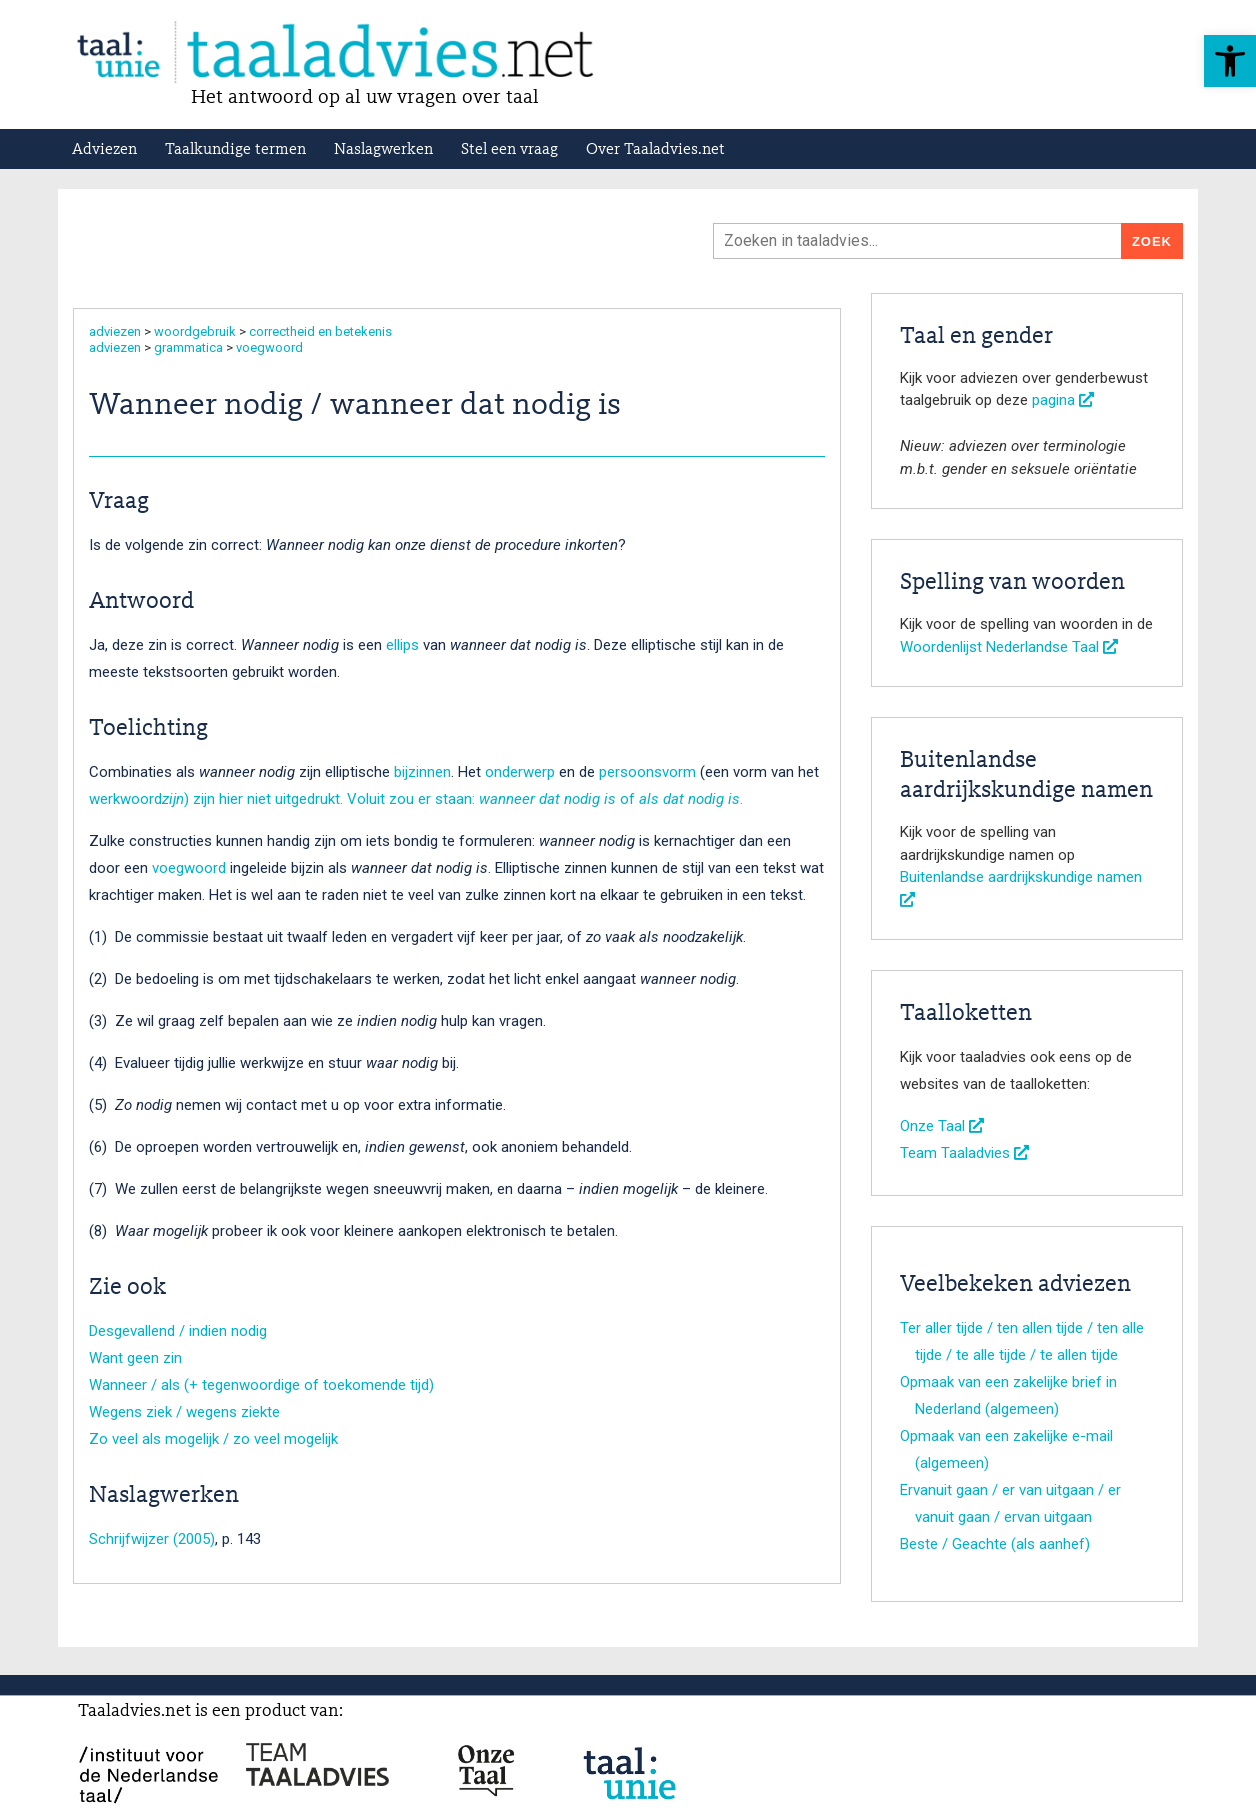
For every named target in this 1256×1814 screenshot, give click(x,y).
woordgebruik (195, 331)
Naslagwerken (383, 150)
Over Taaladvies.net (655, 150)
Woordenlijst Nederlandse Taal (1009, 647)
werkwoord (125, 799)
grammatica (188, 347)
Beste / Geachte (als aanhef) (995, 1544)
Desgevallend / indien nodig (178, 1331)
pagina (1063, 400)
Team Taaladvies (964, 1153)
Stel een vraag (509, 150)
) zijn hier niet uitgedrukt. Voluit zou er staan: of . (452, 799)
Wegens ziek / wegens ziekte (184, 1412)
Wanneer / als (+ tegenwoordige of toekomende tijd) (261, 1385)
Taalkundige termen (235, 150)
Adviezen (104, 150)
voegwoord (269, 347)
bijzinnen (422, 772)
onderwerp (520, 772)
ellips (402, 645)
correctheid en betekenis (320, 331)
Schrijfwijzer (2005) (152, 1539)
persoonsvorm (647, 772)
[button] (1230, 61)
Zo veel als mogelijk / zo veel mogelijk (213, 1439)
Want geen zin (135, 1358)
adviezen (115, 331)
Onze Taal (942, 1126)
